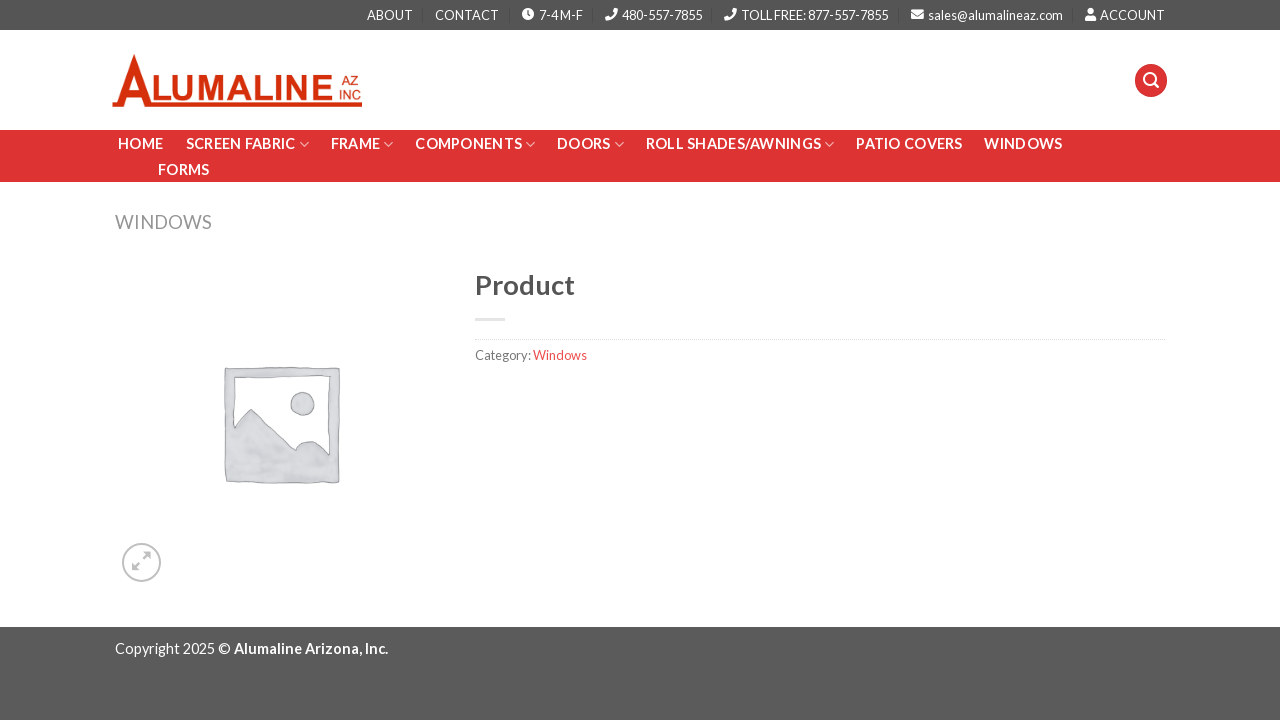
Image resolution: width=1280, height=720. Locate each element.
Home (142, 143)
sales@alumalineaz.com (987, 15)
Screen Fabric (247, 144)
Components (475, 144)
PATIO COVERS (909, 143)
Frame (362, 144)
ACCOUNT (1125, 15)
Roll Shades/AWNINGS (740, 144)
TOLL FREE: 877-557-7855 (806, 15)
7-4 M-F (552, 15)
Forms (183, 169)
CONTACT (467, 15)
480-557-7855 (653, 15)
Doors (590, 144)
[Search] (1151, 80)
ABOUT (390, 15)
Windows (1023, 143)
